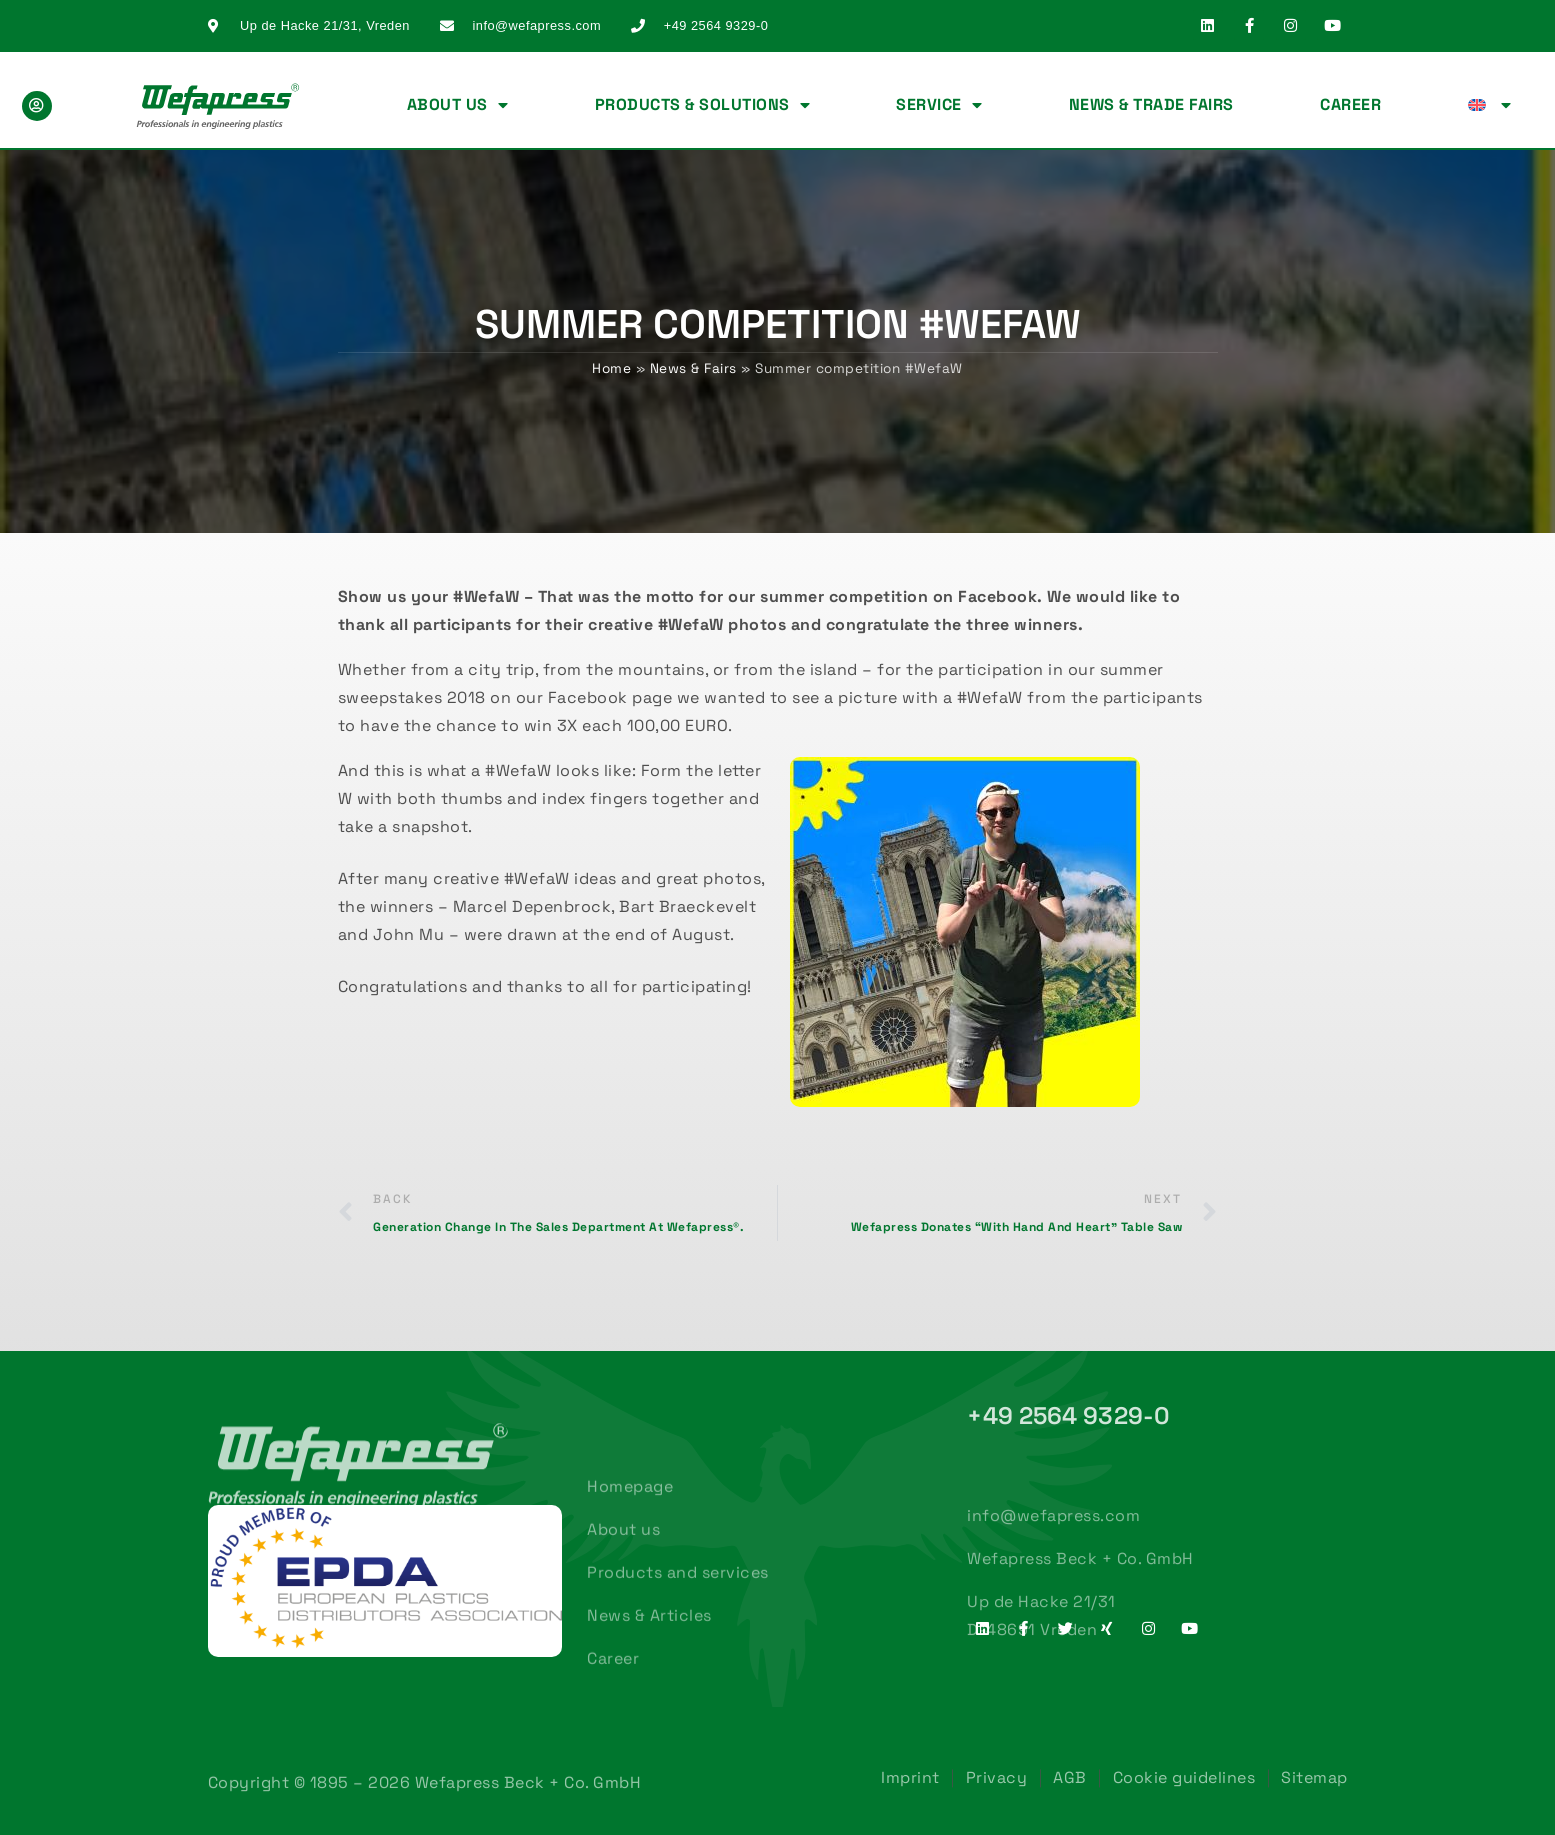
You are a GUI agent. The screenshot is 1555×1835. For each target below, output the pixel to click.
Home (611, 368)
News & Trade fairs (1151, 104)
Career (1350, 104)
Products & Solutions (703, 105)
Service (939, 105)
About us (458, 105)
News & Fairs (693, 368)
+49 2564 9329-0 (1068, 1415)
